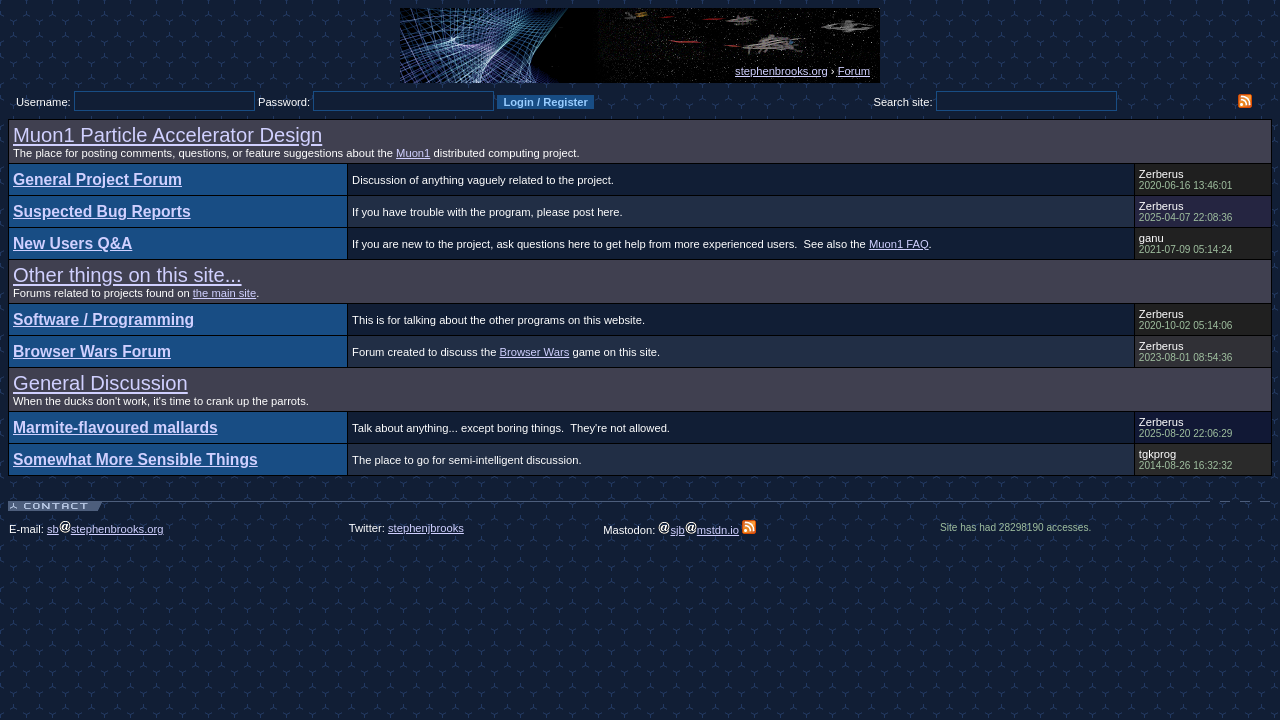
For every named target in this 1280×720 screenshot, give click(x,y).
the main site (224, 293)
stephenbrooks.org (781, 71)
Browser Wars (534, 352)
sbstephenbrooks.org (105, 529)
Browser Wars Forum (92, 351)
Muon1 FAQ (899, 244)
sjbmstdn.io (698, 530)
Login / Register (545, 102)
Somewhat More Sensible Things (135, 459)
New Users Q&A (72, 243)
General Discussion (100, 383)
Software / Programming (103, 319)
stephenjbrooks (426, 528)
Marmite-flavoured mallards (115, 427)
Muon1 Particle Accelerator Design (167, 135)
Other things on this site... (127, 275)
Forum (854, 71)
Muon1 (413, 153)
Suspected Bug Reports (102, 211)
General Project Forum (97, 179)
